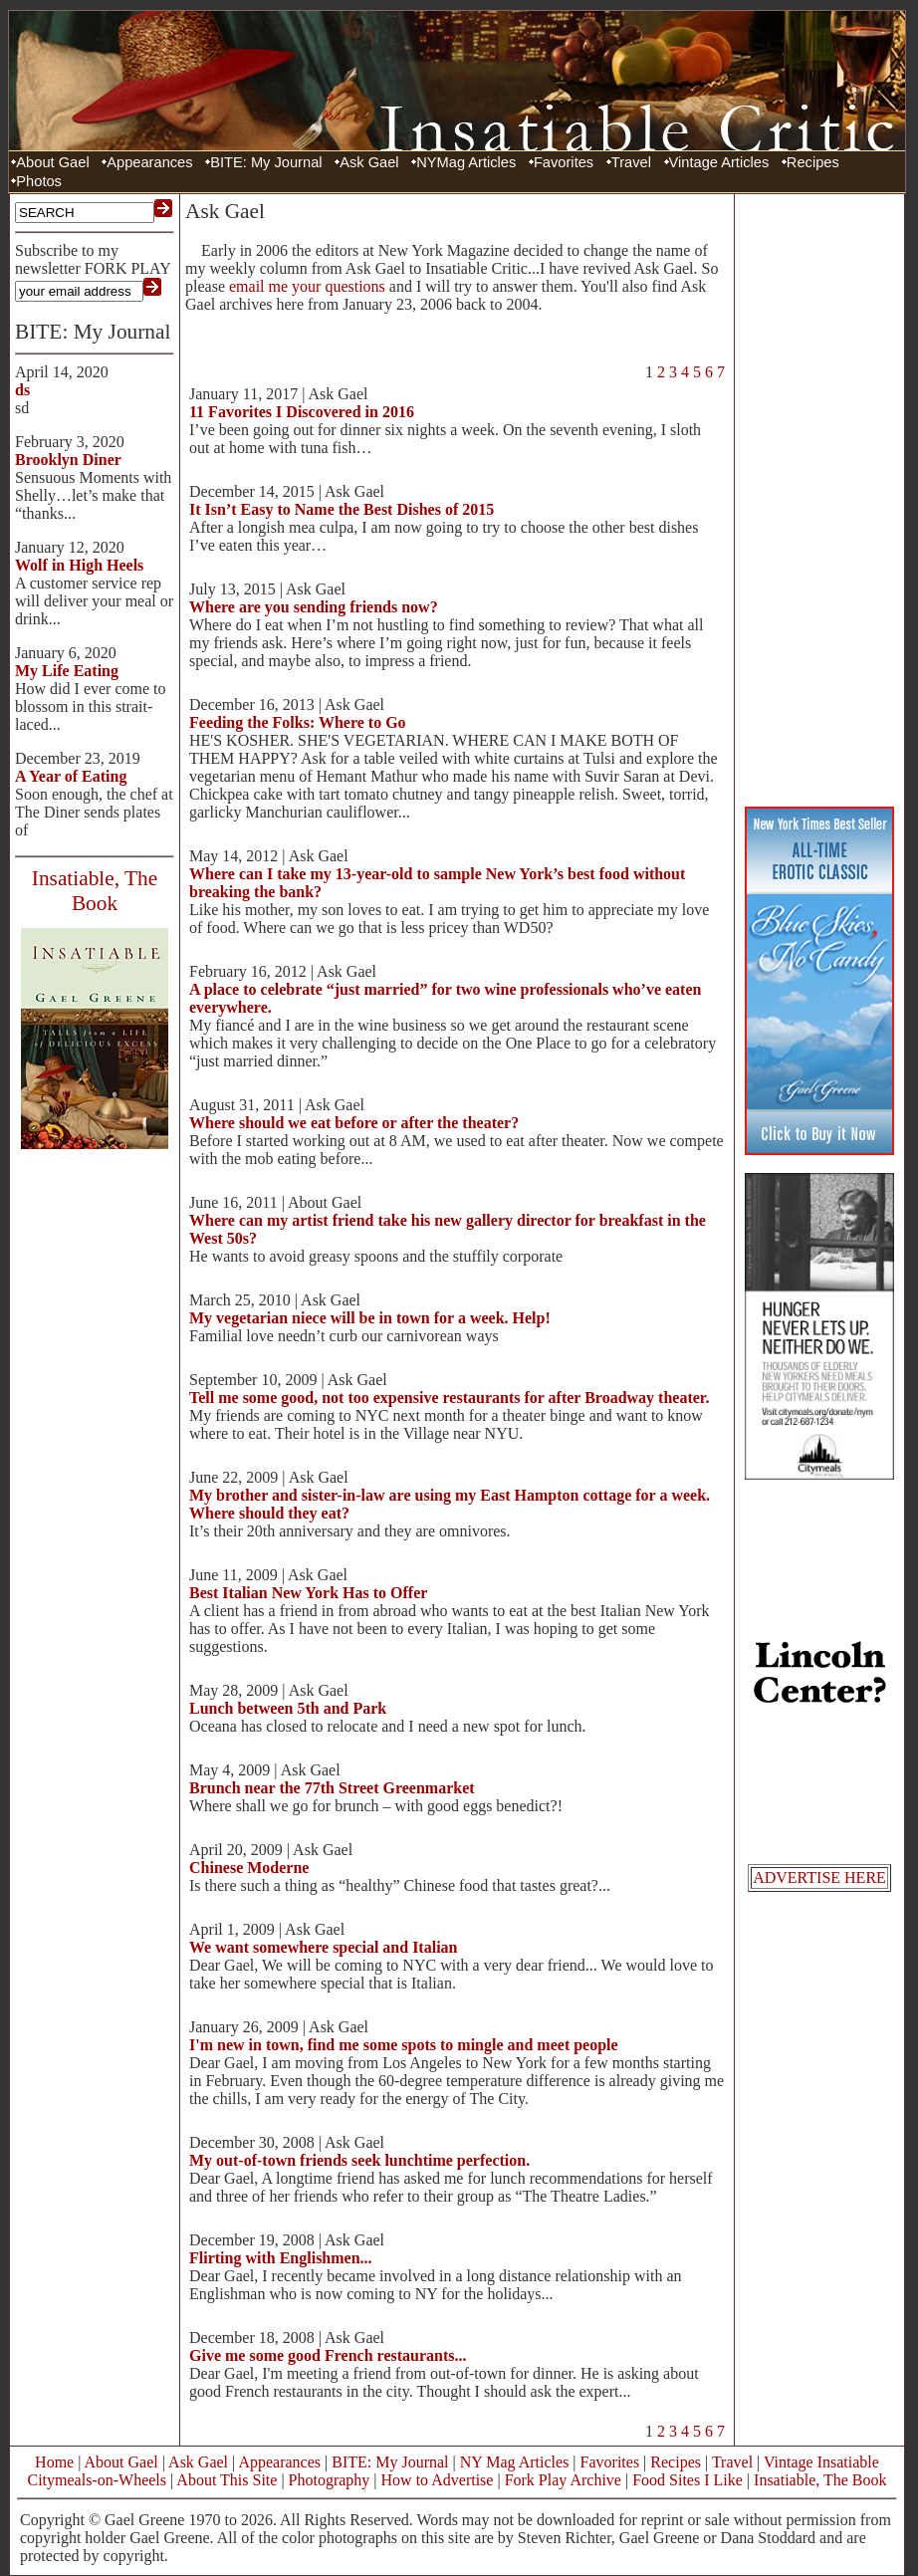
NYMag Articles (466, 162)
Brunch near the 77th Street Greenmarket (332, 1787)
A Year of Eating (70, 776)
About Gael (52, 162)
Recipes (813, 162)
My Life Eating (66, 670)
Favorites (563, 162)
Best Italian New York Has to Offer (308, 1592)
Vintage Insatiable (821, 2462)
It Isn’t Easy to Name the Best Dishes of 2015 (341, 509)
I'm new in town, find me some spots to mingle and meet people (403, 2044)
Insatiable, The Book (820, 2479)
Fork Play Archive (563, 2479)
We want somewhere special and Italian (323, 1947)
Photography (329, 2479)
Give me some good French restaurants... (327, 2355)
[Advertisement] (819, 498)
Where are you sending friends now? (313, 606)
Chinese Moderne (249, 1867)
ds (22, 389)
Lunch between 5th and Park (287, 1708)
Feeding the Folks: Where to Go (297, 722)
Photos (39, 181)
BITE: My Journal (266, 162)
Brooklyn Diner (68, 459)
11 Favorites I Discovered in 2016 (301, 411)
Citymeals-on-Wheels (96, 2479)
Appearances (149, 162)
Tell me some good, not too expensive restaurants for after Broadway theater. (449, 1397)
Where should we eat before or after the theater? (354, 1122)
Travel (631, 162)
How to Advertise (437, 2479)
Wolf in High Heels (79, 565)
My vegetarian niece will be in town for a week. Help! (370, 1317)
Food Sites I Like (687, 2479)
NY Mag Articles (515, 2462)
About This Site (226, 2479)
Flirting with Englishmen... (280, 2257)
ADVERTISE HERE (819, 1877)
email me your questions (307, 286)
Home (54, 2462)
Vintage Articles (719, 162)
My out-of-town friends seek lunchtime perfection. (359, 2160)
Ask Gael (369, 162)
